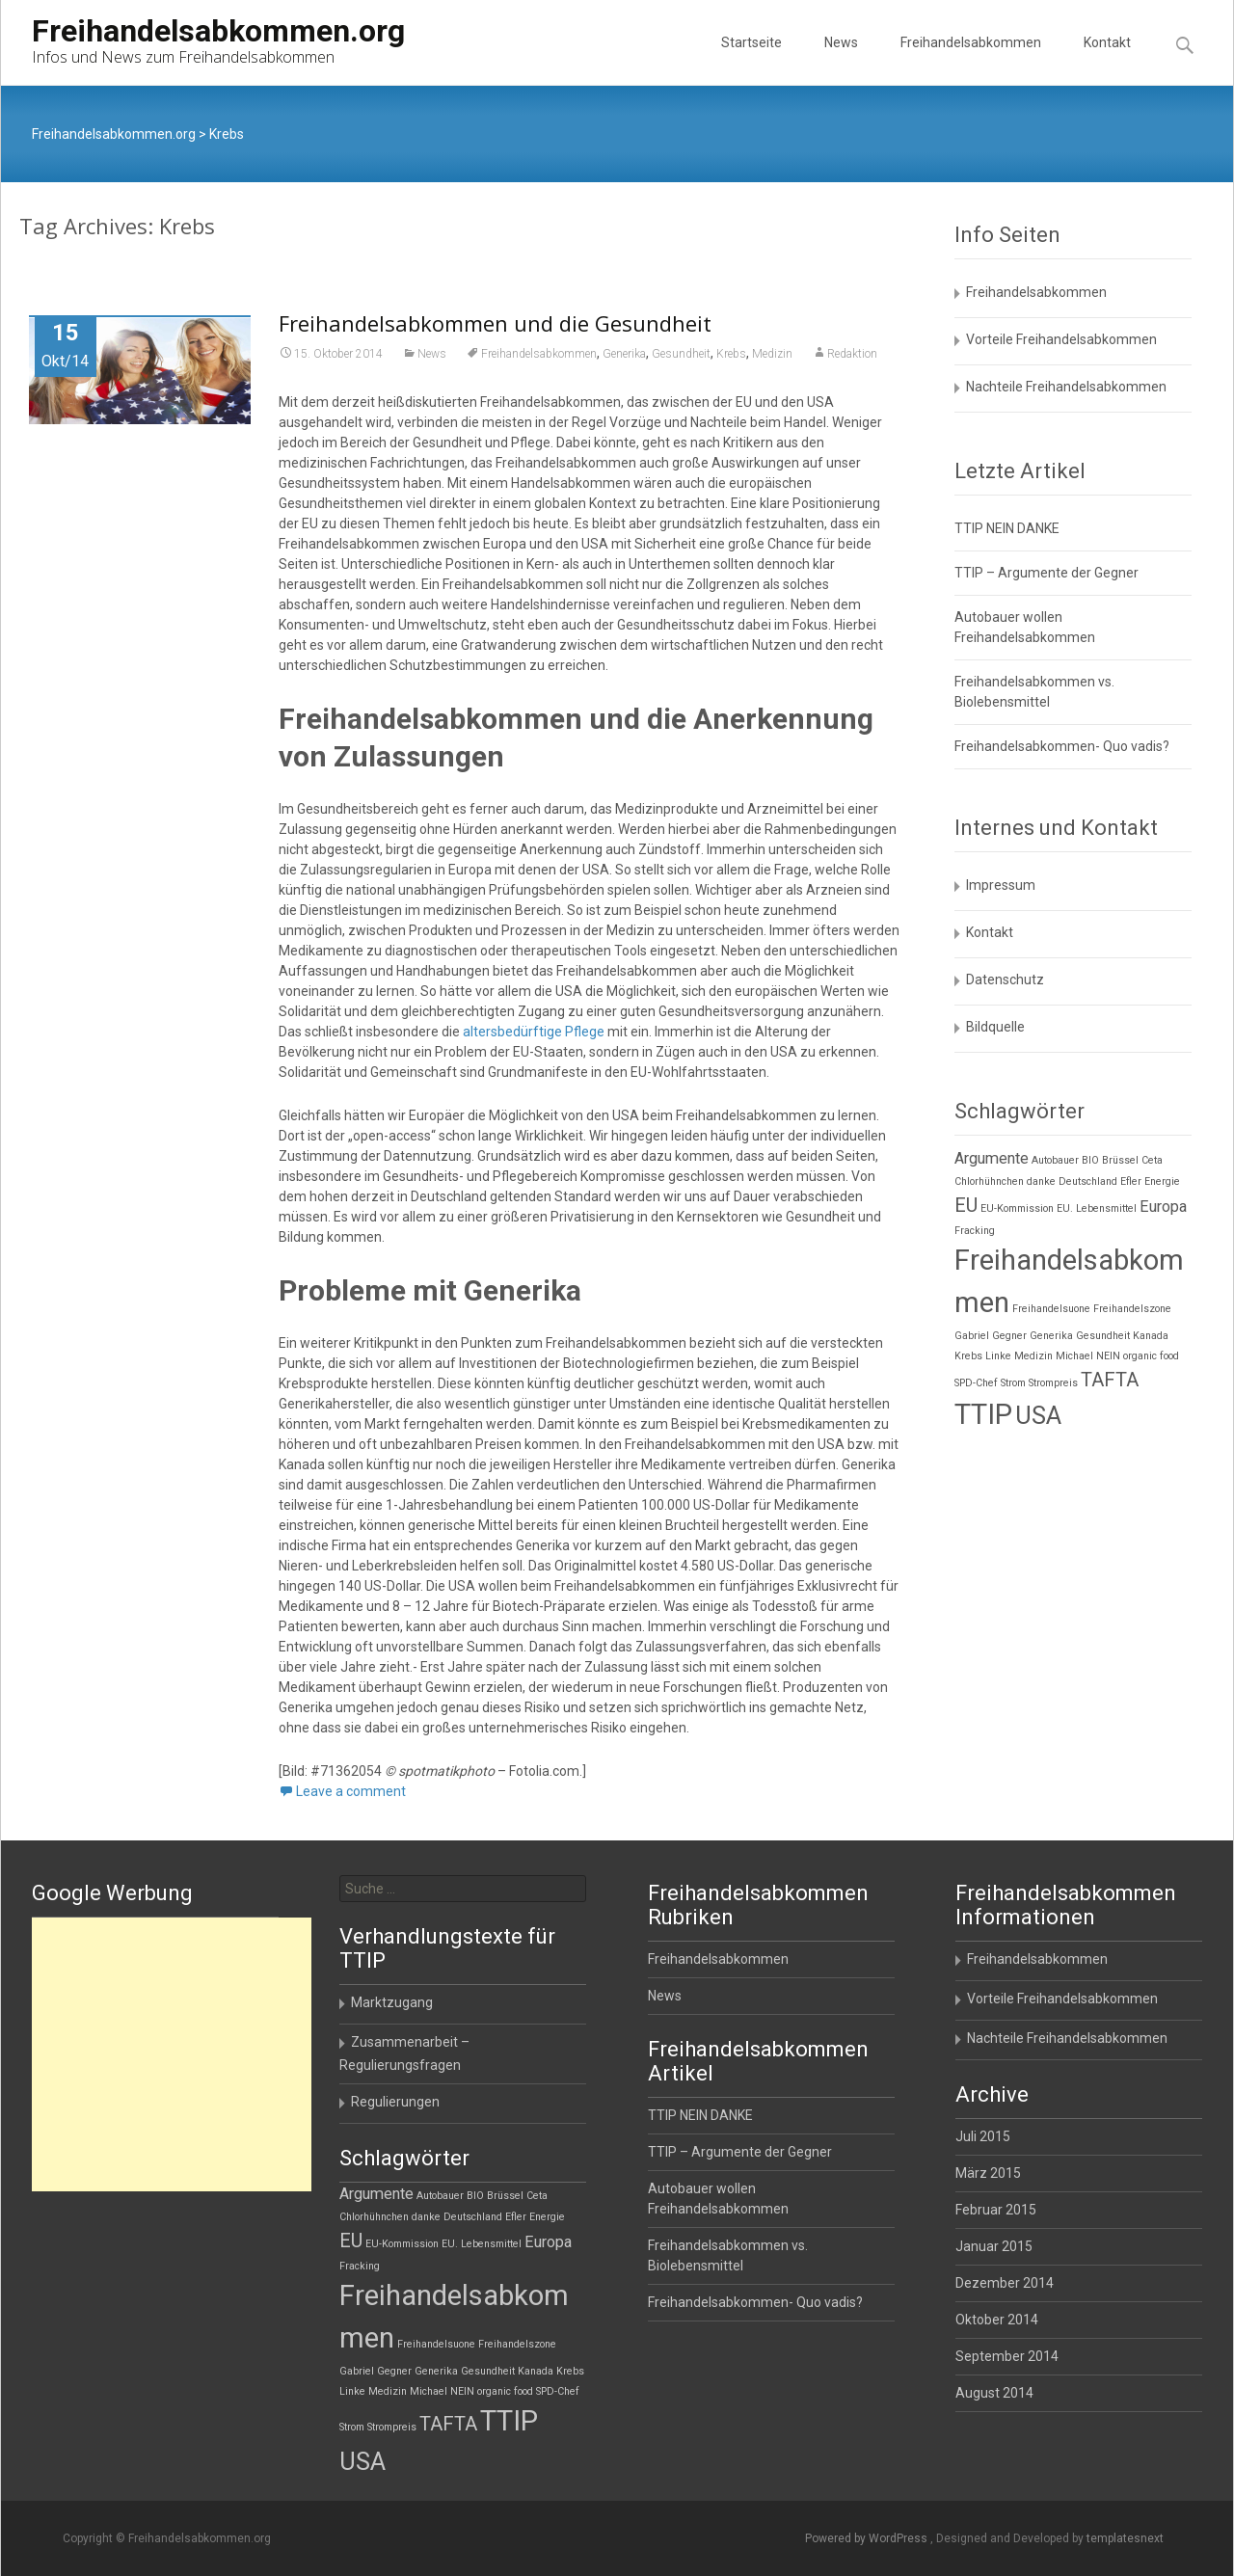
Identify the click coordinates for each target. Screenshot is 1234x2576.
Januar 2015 (994, 2246)
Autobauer (1055, 1160)
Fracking (974, 1230)
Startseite (751, 60)
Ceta (1152, 1160)
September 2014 (1007, 2356)
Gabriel (971, 1335)
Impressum (1000, 885)
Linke (998, 1356)
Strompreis (1053, 1383)
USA (1038, 1415)
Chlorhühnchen (989, 1181)
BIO (1090, 1160)
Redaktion (852, 354)
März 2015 (988, 2173)
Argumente (991, 1158)
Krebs (731, 354)
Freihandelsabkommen (970, 60)
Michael (1074, 1356)
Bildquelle (995, 1026)
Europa (1163, 1206)
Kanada (1150, 1335)
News (841, 60)
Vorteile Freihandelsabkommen (1061, 339)
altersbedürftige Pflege (533, 1031)
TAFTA (1110, 1379)
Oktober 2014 (996, 2319)
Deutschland (1088, 1181)
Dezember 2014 (1004, 2283)
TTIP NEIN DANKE (1007, 528)
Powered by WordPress (867, 2538)
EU (966, 1205)
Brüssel (1120, 1160)
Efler (1130, 1181)
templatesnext (1125, 2538)
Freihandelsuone (1051, 1308)
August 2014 (994, 2393)
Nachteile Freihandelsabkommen (1066, 386)
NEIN (1108, 1356)
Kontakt (1107, 60)
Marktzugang (392, 2002)
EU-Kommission (1017, 1208)
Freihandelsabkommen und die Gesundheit (495, 323)
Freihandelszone (1132, 1308)
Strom (1013, 1383)
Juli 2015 (982, 2136)
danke (1041, 1181)
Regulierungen (395, 2101)
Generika (624, 354)
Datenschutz (1005, 979)
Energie (1162, 1181)
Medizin (772, 354)
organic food (1151, 1356)
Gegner (1009, 1335)
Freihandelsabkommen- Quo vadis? (1061, 746)
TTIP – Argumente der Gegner (1046, 572)
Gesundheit (681, 354)
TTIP (983, 1414)
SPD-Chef (976, 1383)
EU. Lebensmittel (1097, 1208)
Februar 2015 (995, 2209)
